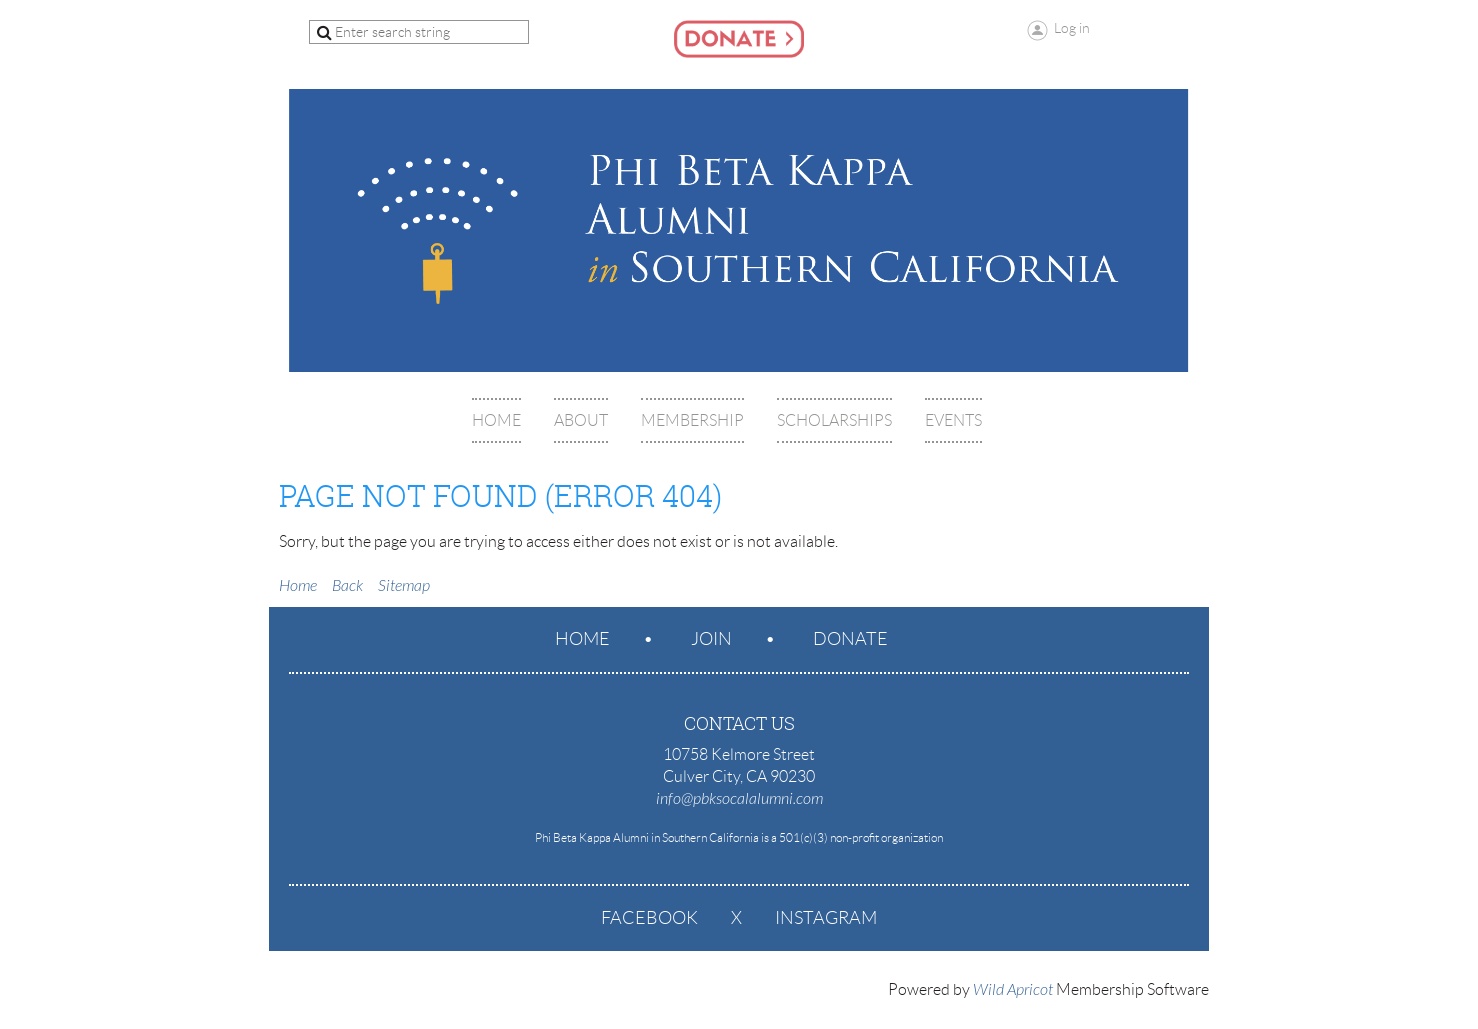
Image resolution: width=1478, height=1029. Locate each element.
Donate (850, 639)
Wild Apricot (1013, 990)
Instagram (826, 918)
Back (347, 586)
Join (711, 639)
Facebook (649, 918)
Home (298, 586)
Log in (1072, 28)
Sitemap (404, 586)
